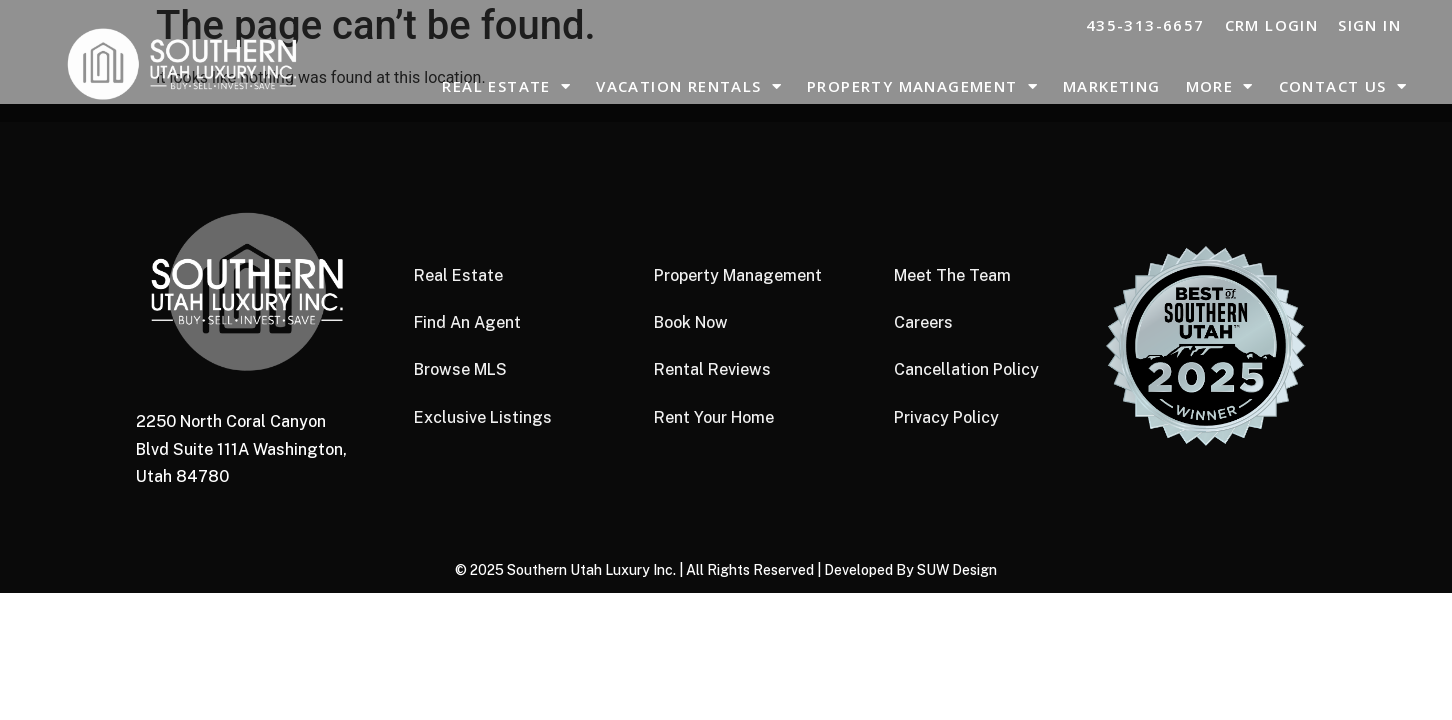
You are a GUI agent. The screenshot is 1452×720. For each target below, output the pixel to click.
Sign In (1369, 25)
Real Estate (506, 86)
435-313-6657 (1145, 25)
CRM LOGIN (1272, 25)
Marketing (1112, 86)
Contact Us (1343, 86)
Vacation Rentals (689, 86)
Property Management (922, 86)
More (1220, 86)
